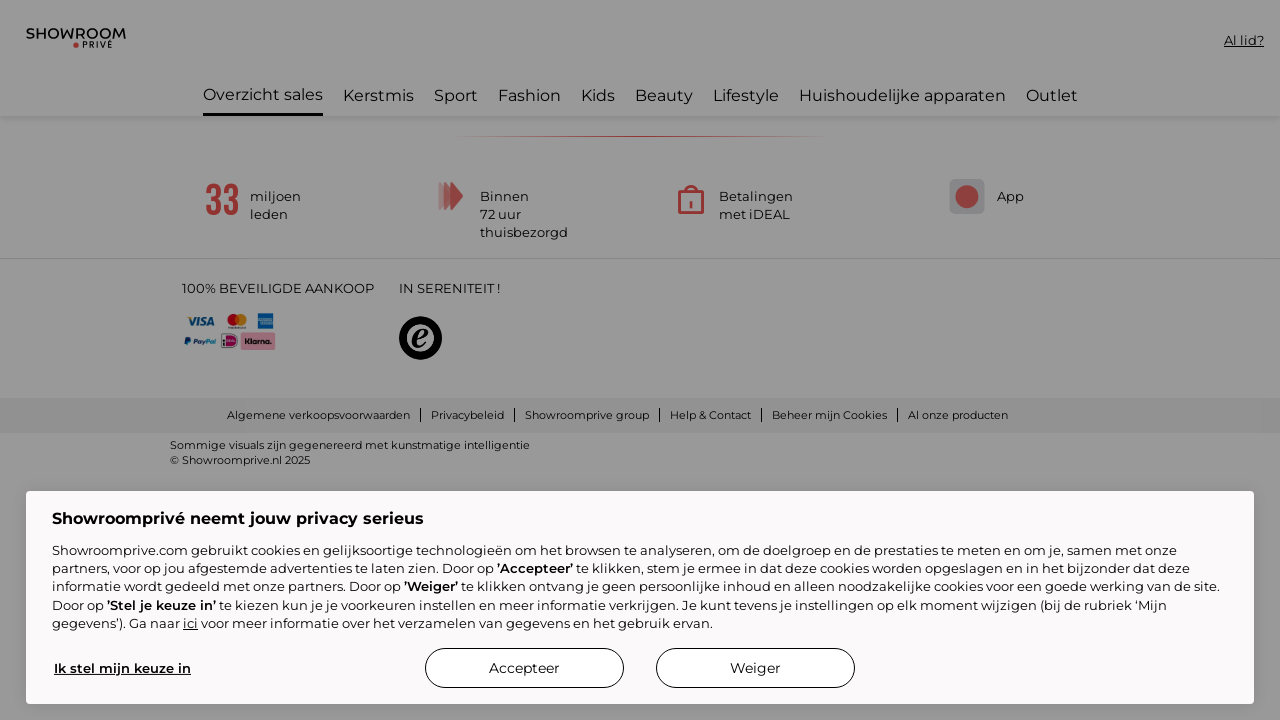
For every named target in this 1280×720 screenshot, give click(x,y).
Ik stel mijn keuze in (122, 668)
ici (190, 623)
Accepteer (524, 668)
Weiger (755, 668)
